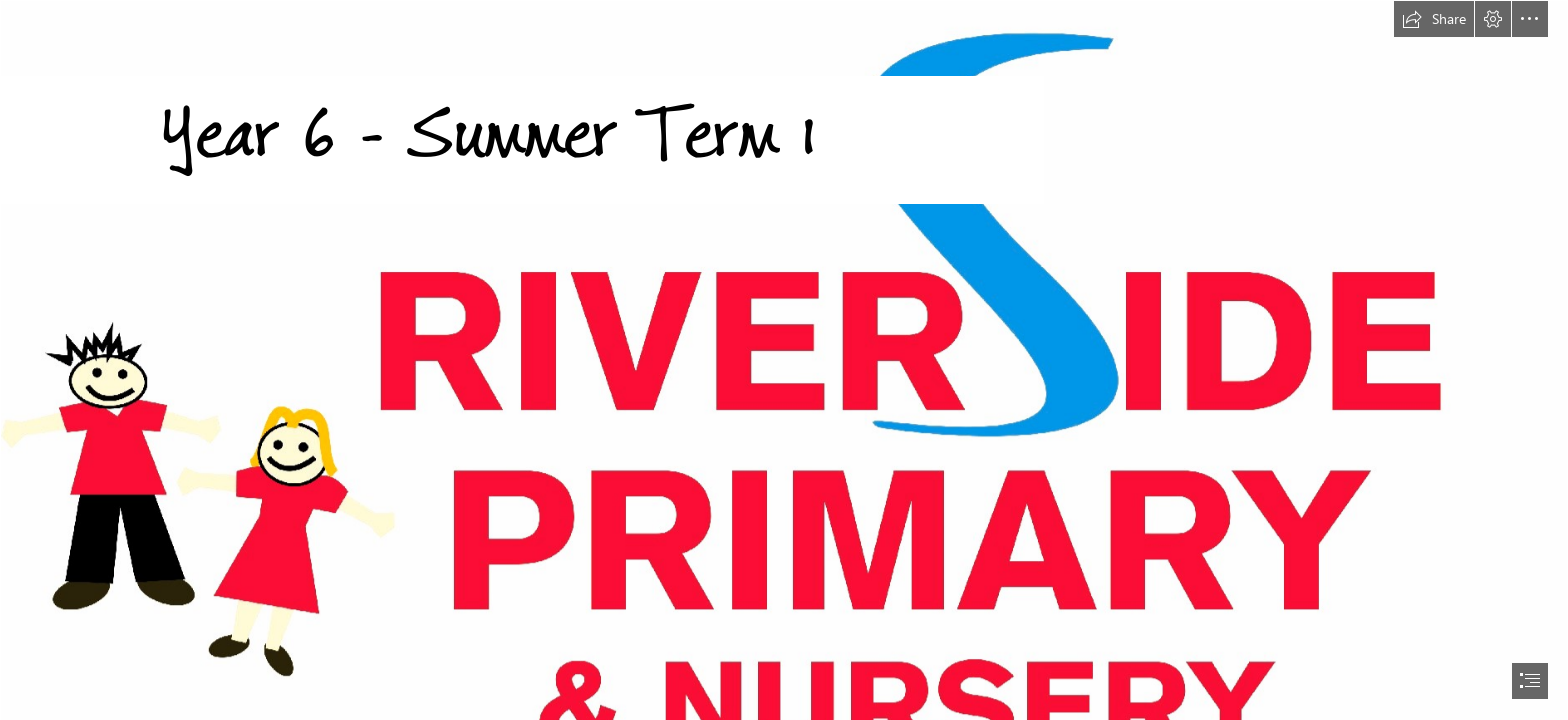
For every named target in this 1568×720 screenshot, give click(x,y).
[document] (784, 360)
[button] (1434, 19)
